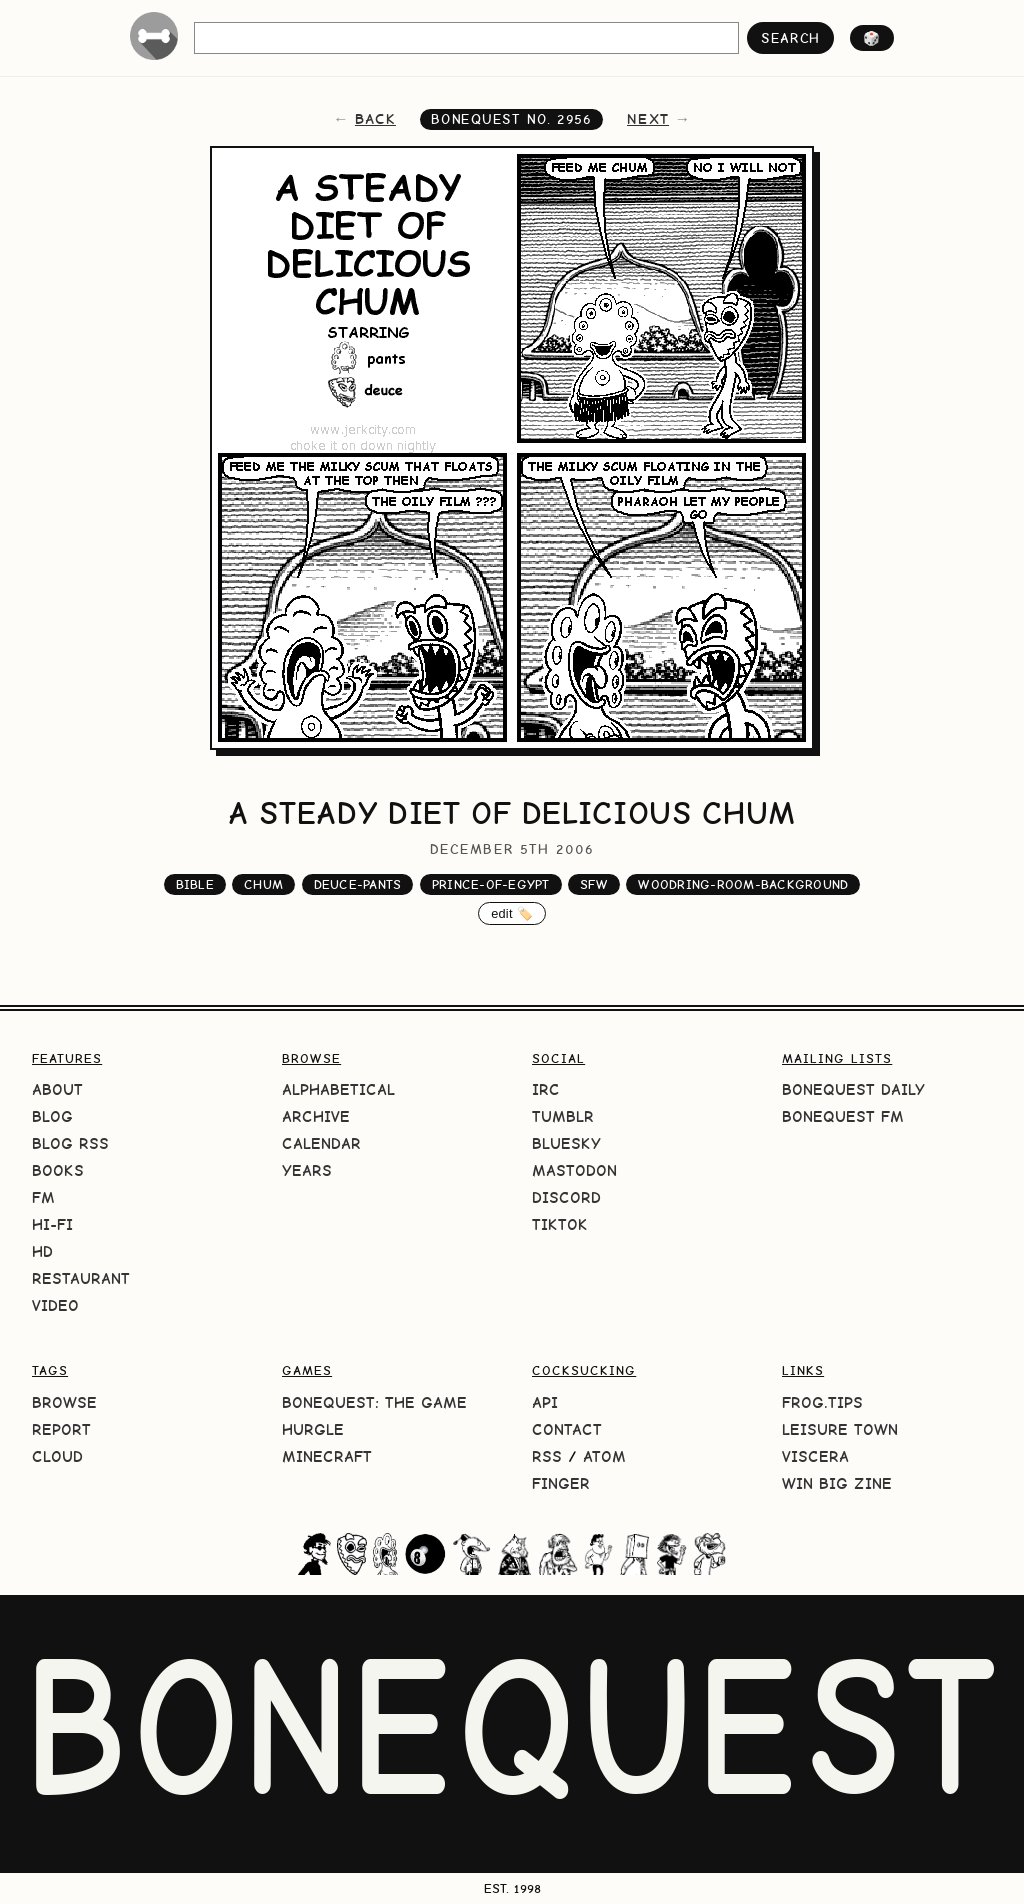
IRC (546, 1089)
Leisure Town (840, 1429)
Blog (52, 1116)
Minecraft (327, 1456)
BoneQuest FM (843, 1116)
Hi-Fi (52, 1224)
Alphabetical (338, 1089)
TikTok (560, 1224)
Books (58, 1170)
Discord (566, 1197)
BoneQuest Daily (853, 1089)
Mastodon (574, 1170)
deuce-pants (358, 884)
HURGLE (313, 1429)
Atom (604, 1456)
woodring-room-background (743, 884)
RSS (547, 1456)
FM (43, 1197)
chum (263, 884)
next (648, 119)
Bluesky (566, 1143)
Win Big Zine (837, 1483)
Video (55, 1305)
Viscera (815, 1456)
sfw (594, 884)
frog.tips (822, 1402)
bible (195, 884)
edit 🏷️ (512, 913)
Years (307, 1170)
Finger (561, 1483)
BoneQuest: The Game (374, 1402)
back (375, 119)
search (790, 38)
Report (61, 1429)
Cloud (57, 1456)
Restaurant (81, 1278)
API (545, 1402)
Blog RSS (70, 1143)
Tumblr (563, 1116)
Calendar (321, 1143)
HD (42, 1251)
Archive (316, 1116)
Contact (567, 1429)
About (57, 1089)
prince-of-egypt (491, 884)
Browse (64, 1402)
